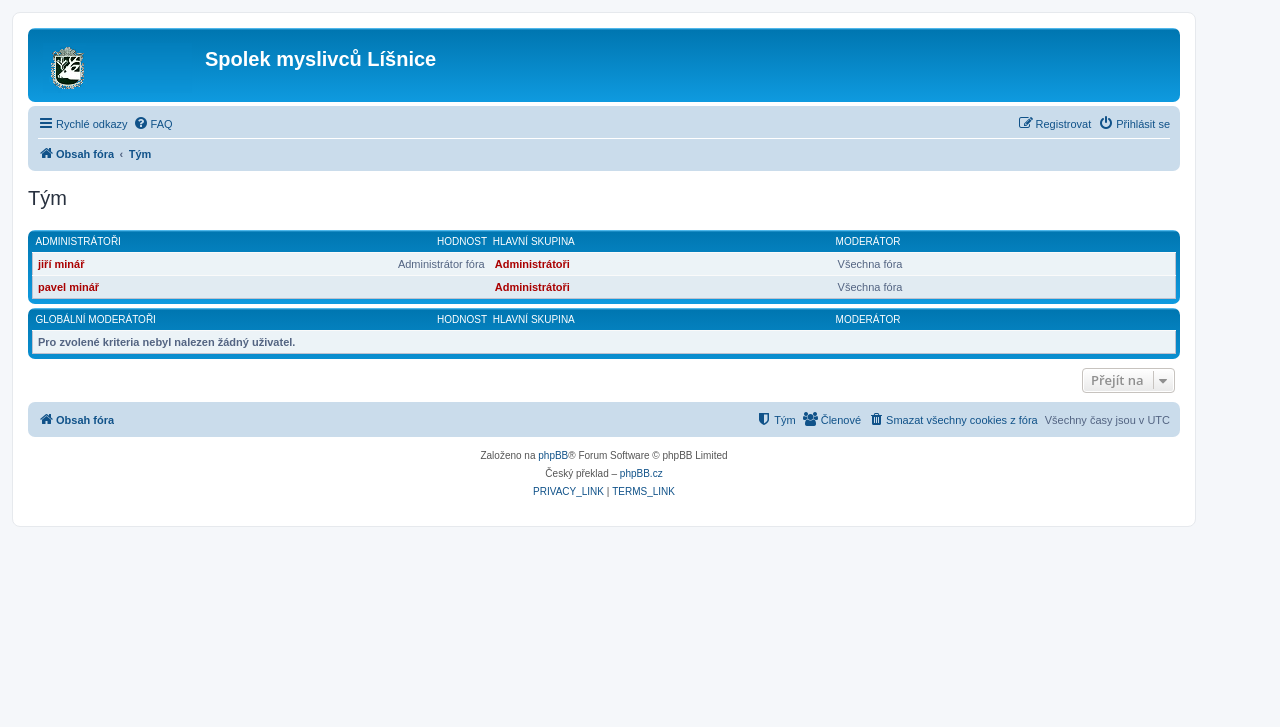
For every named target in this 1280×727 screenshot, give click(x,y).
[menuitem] (153, 124)
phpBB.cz (641, 473)
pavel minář (68, 287)
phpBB (553, 455)
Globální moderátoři (96, 319)
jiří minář (61, 264)
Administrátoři (78, 241)
